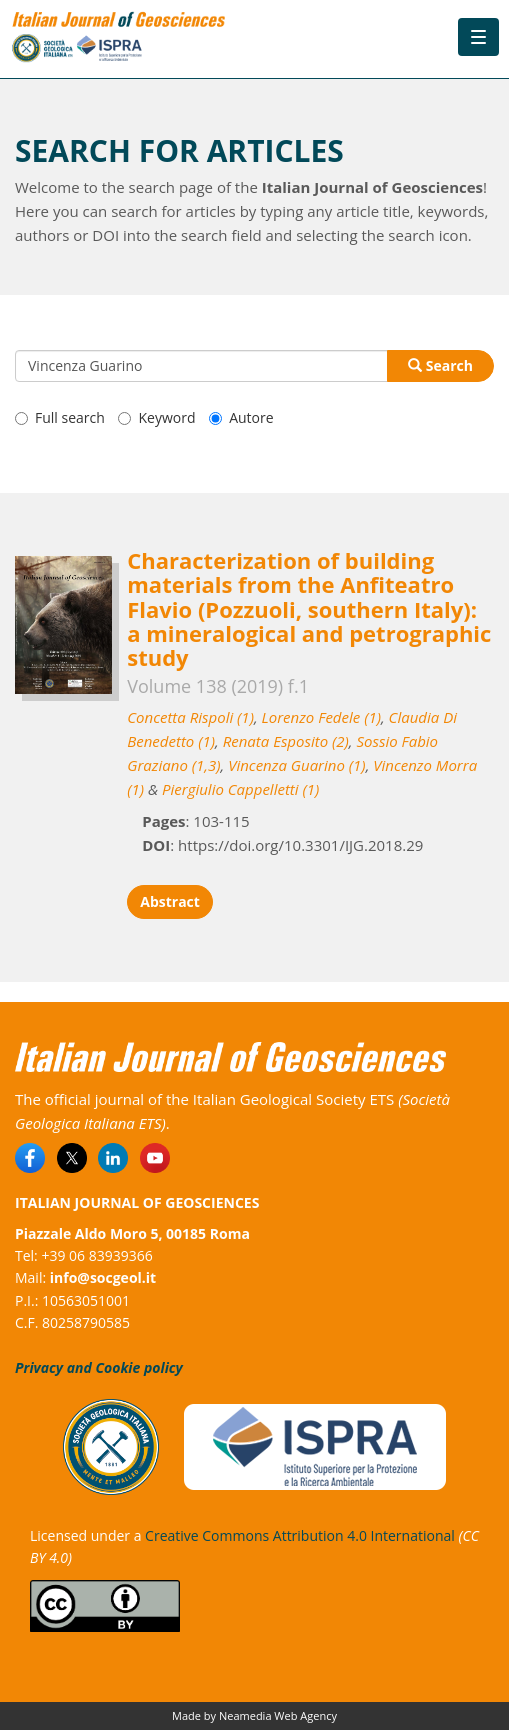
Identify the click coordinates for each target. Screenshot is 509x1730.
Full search (60, 417)
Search (440, 365)
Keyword (156, 417)
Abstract (170, 901)
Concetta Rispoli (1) (190, 717)
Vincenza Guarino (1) (296, 765)
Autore (241, 417)
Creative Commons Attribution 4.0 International (300, 1535)
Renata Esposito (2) (286, 741)
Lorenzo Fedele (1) (321, 717)
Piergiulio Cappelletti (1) (240, 789)
